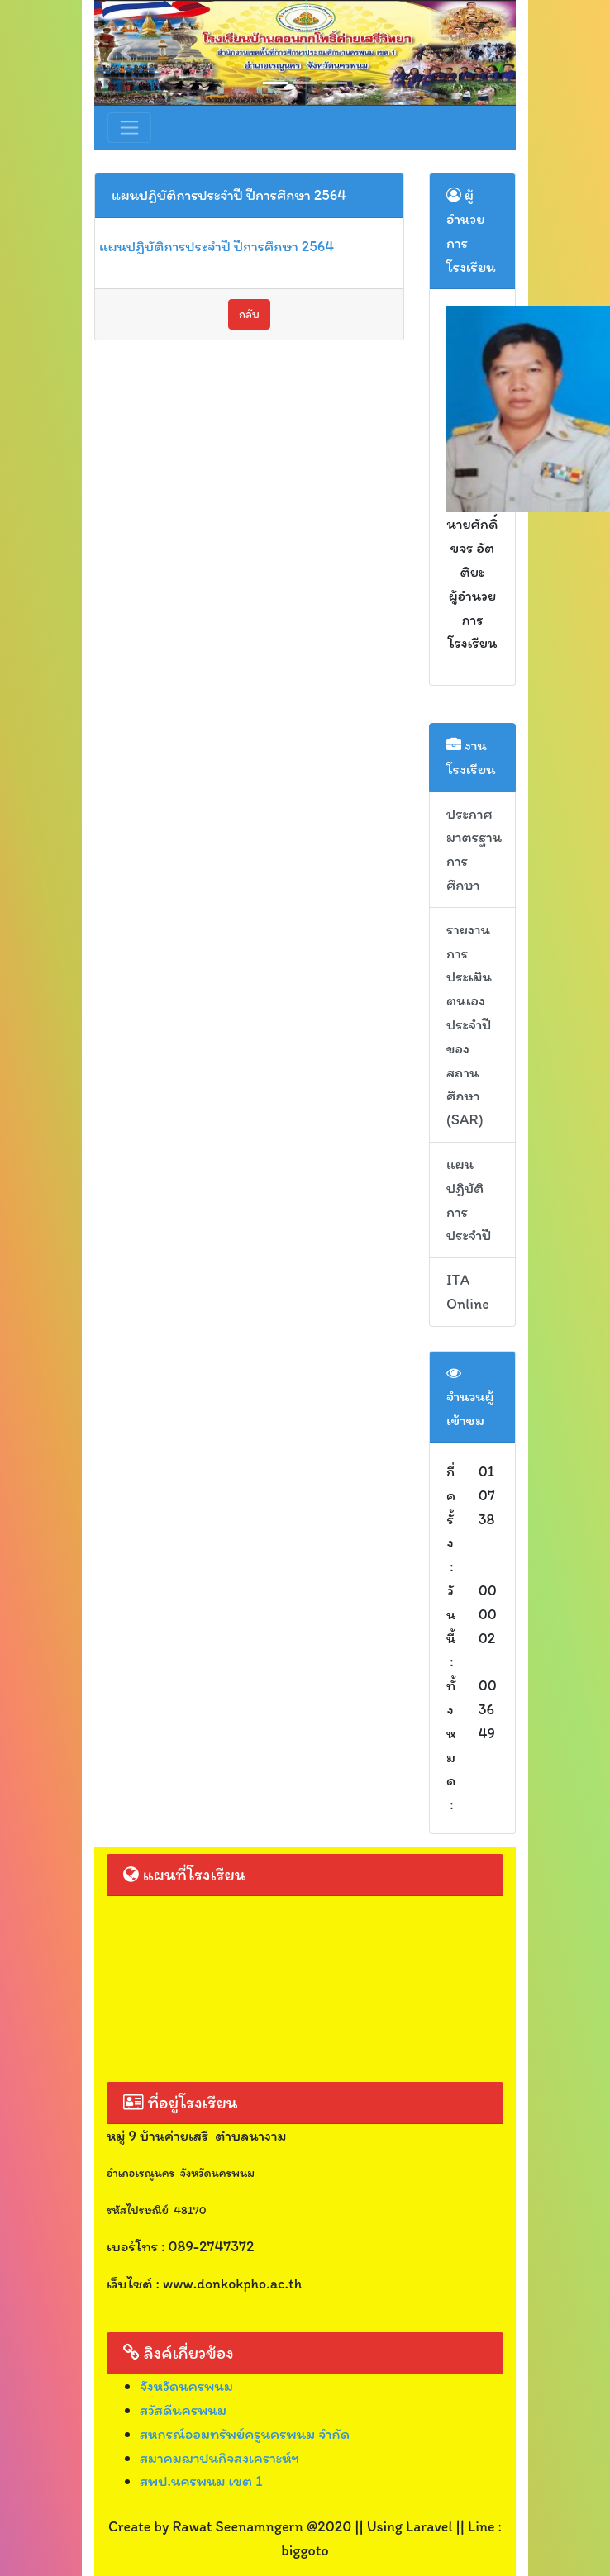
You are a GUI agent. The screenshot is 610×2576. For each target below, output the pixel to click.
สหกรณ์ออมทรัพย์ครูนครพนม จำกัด (245, 2434)
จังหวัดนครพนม (186, 2386)
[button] (126, 53)
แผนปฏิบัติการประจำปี (468, 1199)
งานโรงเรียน (471, 757)
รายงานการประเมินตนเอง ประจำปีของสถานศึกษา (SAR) (469, 1024)
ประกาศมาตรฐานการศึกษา (474, 849)
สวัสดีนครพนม (183, 2410)
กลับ (249, 314)
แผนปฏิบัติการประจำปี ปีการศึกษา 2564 (216, 246)
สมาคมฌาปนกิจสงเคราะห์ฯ (219, 2458)
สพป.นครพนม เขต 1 (201, 2481)
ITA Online (467, 1292)
